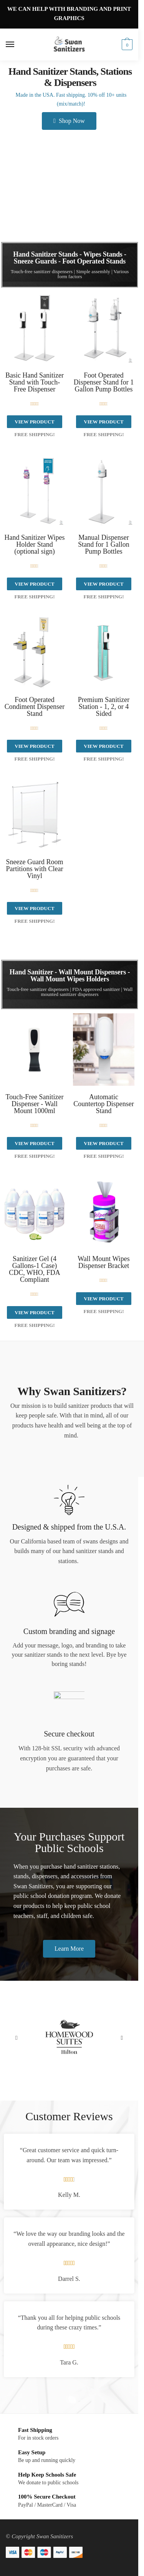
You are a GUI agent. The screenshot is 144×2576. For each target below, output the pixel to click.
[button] (16, 2038)
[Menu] (17, 44)
